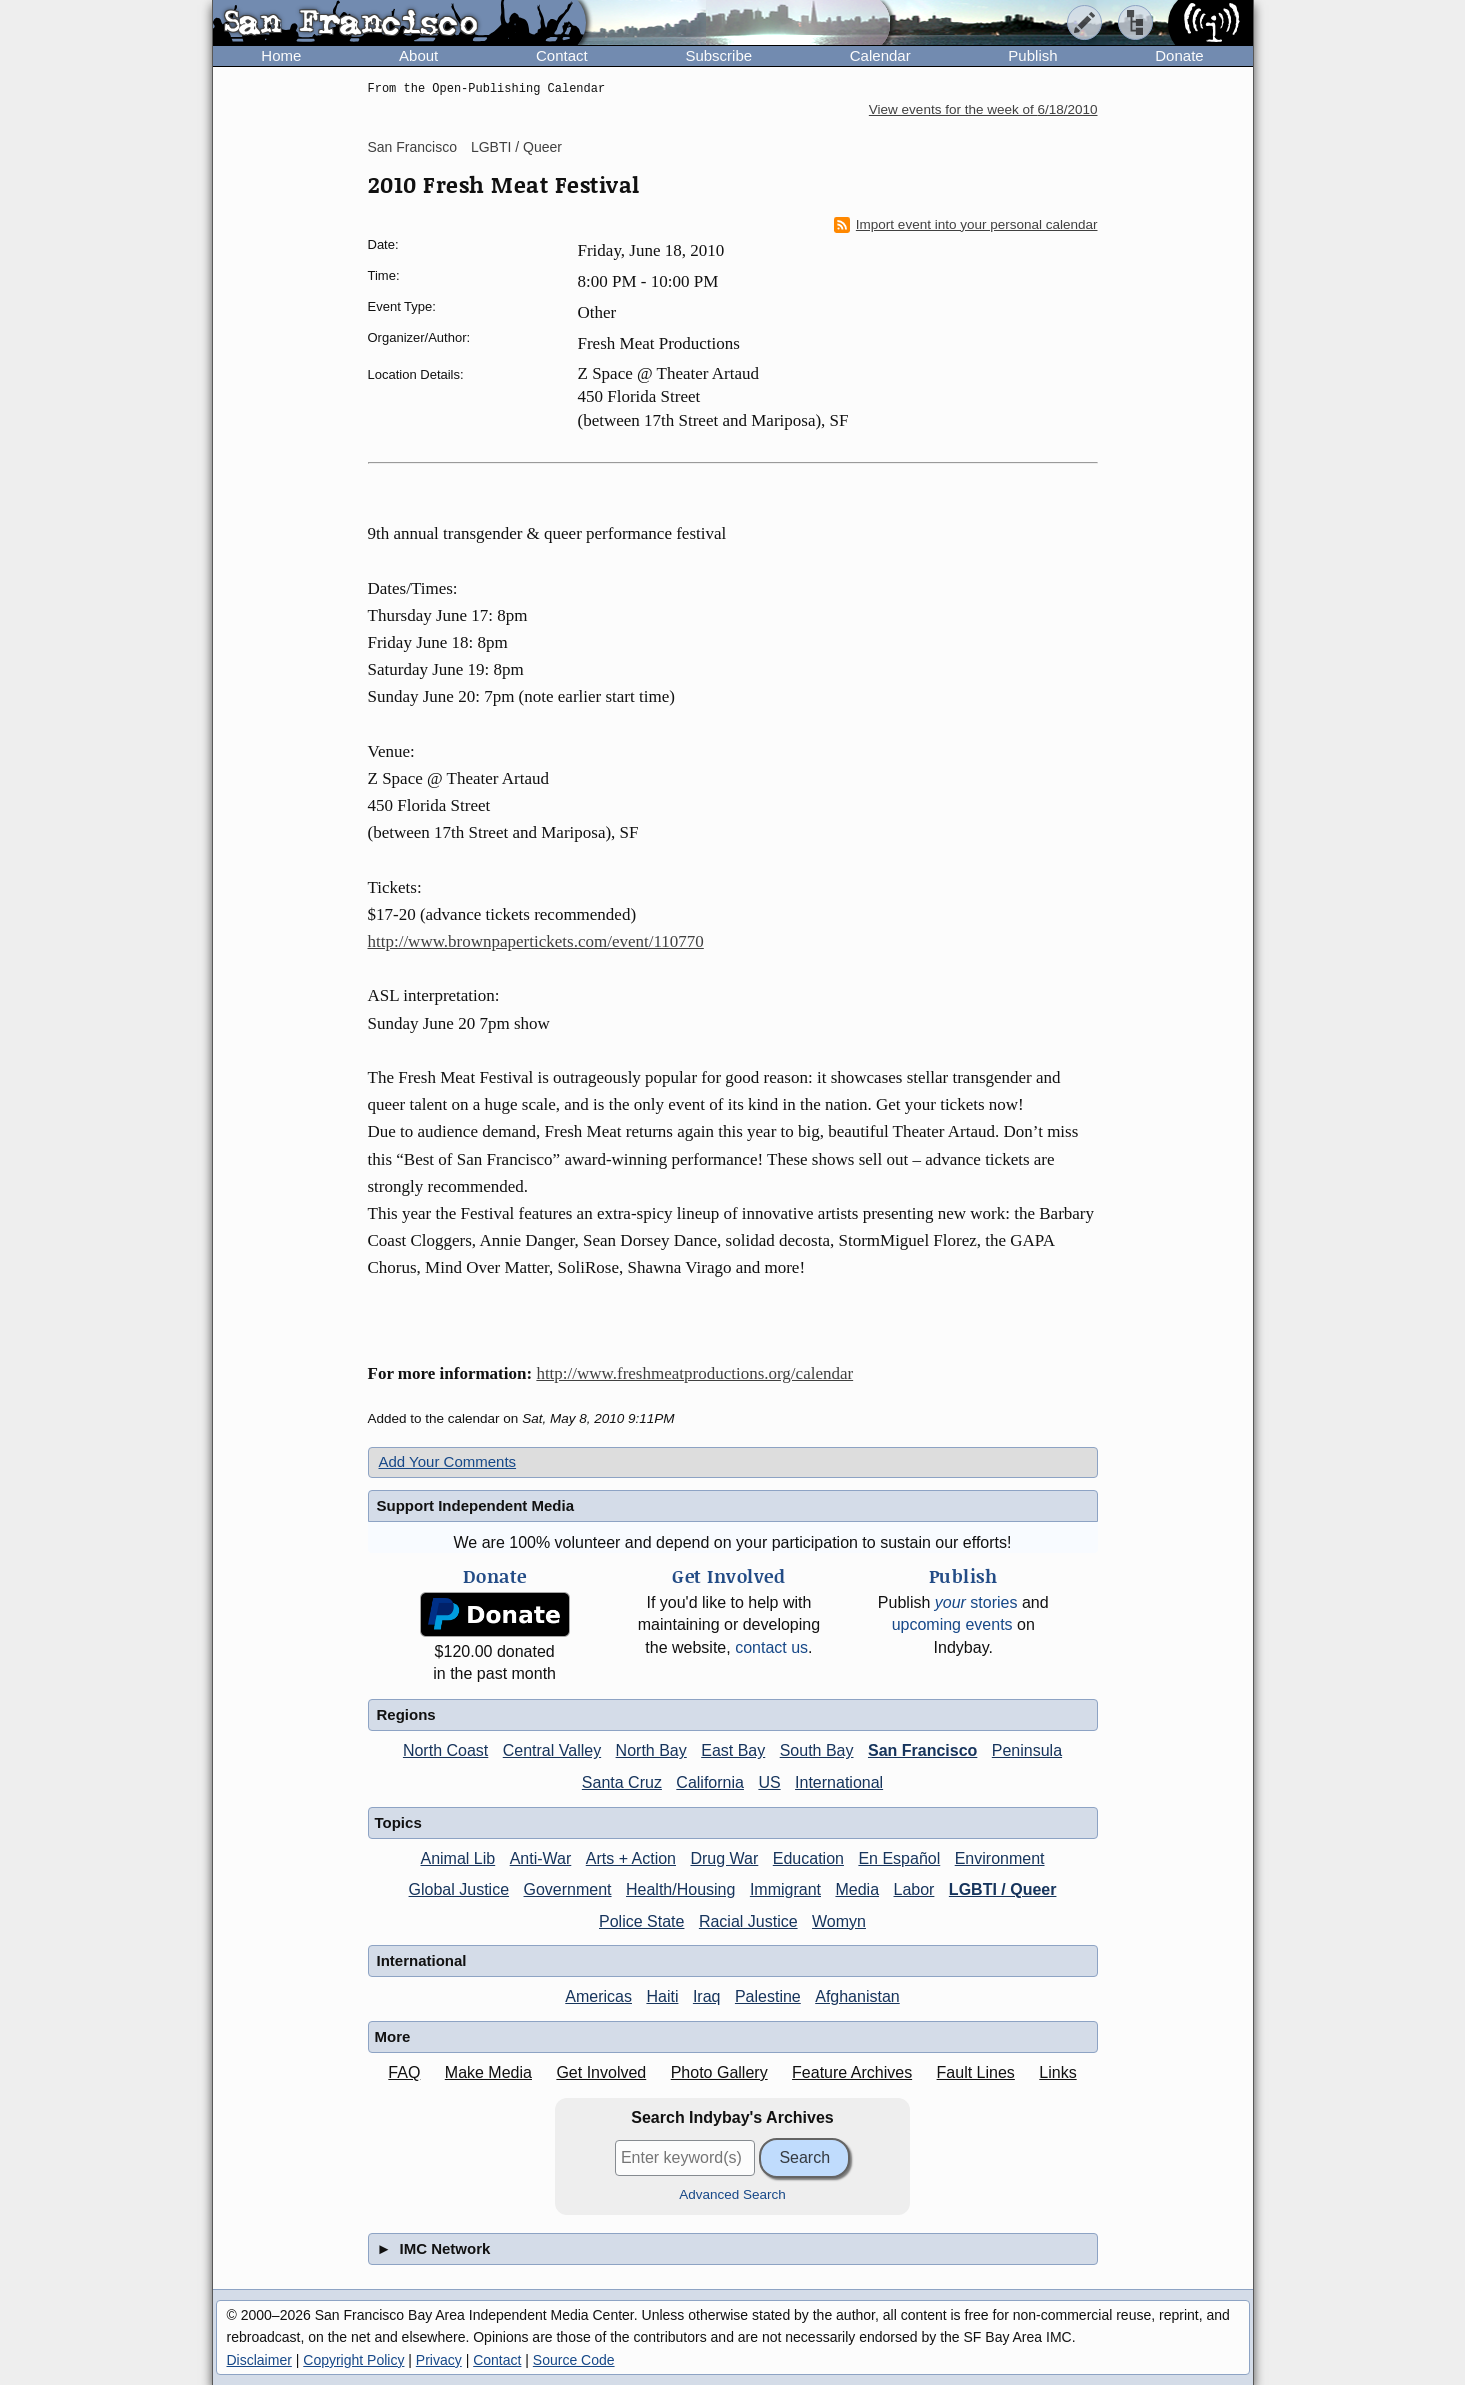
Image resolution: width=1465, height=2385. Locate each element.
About (418, 55)
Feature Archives (852, 2072)
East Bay (733, 1750)
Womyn (839, 1921)
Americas (598, 1996)
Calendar (880, 55)
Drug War (724, 1858)
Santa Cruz (622, 1782)
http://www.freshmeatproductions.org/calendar (694, 1373)
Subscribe (718, 55)
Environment (1000, 1858)
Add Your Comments (448, 1461)
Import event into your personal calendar (966, 225)
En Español (899, 1858)
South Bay (817, 1750)
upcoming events (952, 1624)
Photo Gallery (719, 2072)
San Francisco (412, 147)
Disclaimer (259, 2360)
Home (281, 55)
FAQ (404, 2072)
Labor (913, 1889)
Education (808, 1858)
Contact (562, 55)
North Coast (445, 1750)
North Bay (651, 1750)
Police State (641, 1921)
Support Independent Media (476, 1505)
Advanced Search (732, 2194)
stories (976, 1602)
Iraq (707, 1996)
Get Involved (601, 2072)
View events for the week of (983, 109)
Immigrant (785, 1889)
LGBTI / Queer (516, 147)
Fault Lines (976, 2072)
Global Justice (459, 1889)
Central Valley (552, 1750)
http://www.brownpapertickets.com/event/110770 (536, 941)
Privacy (439, 2360)
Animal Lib (457, 1858)
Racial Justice (748, 1921)
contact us (771, 1647)
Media (857, 1889)
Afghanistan (857, 1996)
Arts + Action (631, 1858)
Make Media (488, 2072)
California (710, 1782)
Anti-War (541, 1858)
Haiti (662, 1996)
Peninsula (1027, 1750)
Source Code (574, 2360)
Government (568, 1889)
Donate (1179, 55)
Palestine (768, 1996)
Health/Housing (680, 1889)
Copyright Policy (353, 2360)
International (839, 1782)
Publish (1032, 55)
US (769, 1782)
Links (1057, 2072)
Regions (406, 1714)
